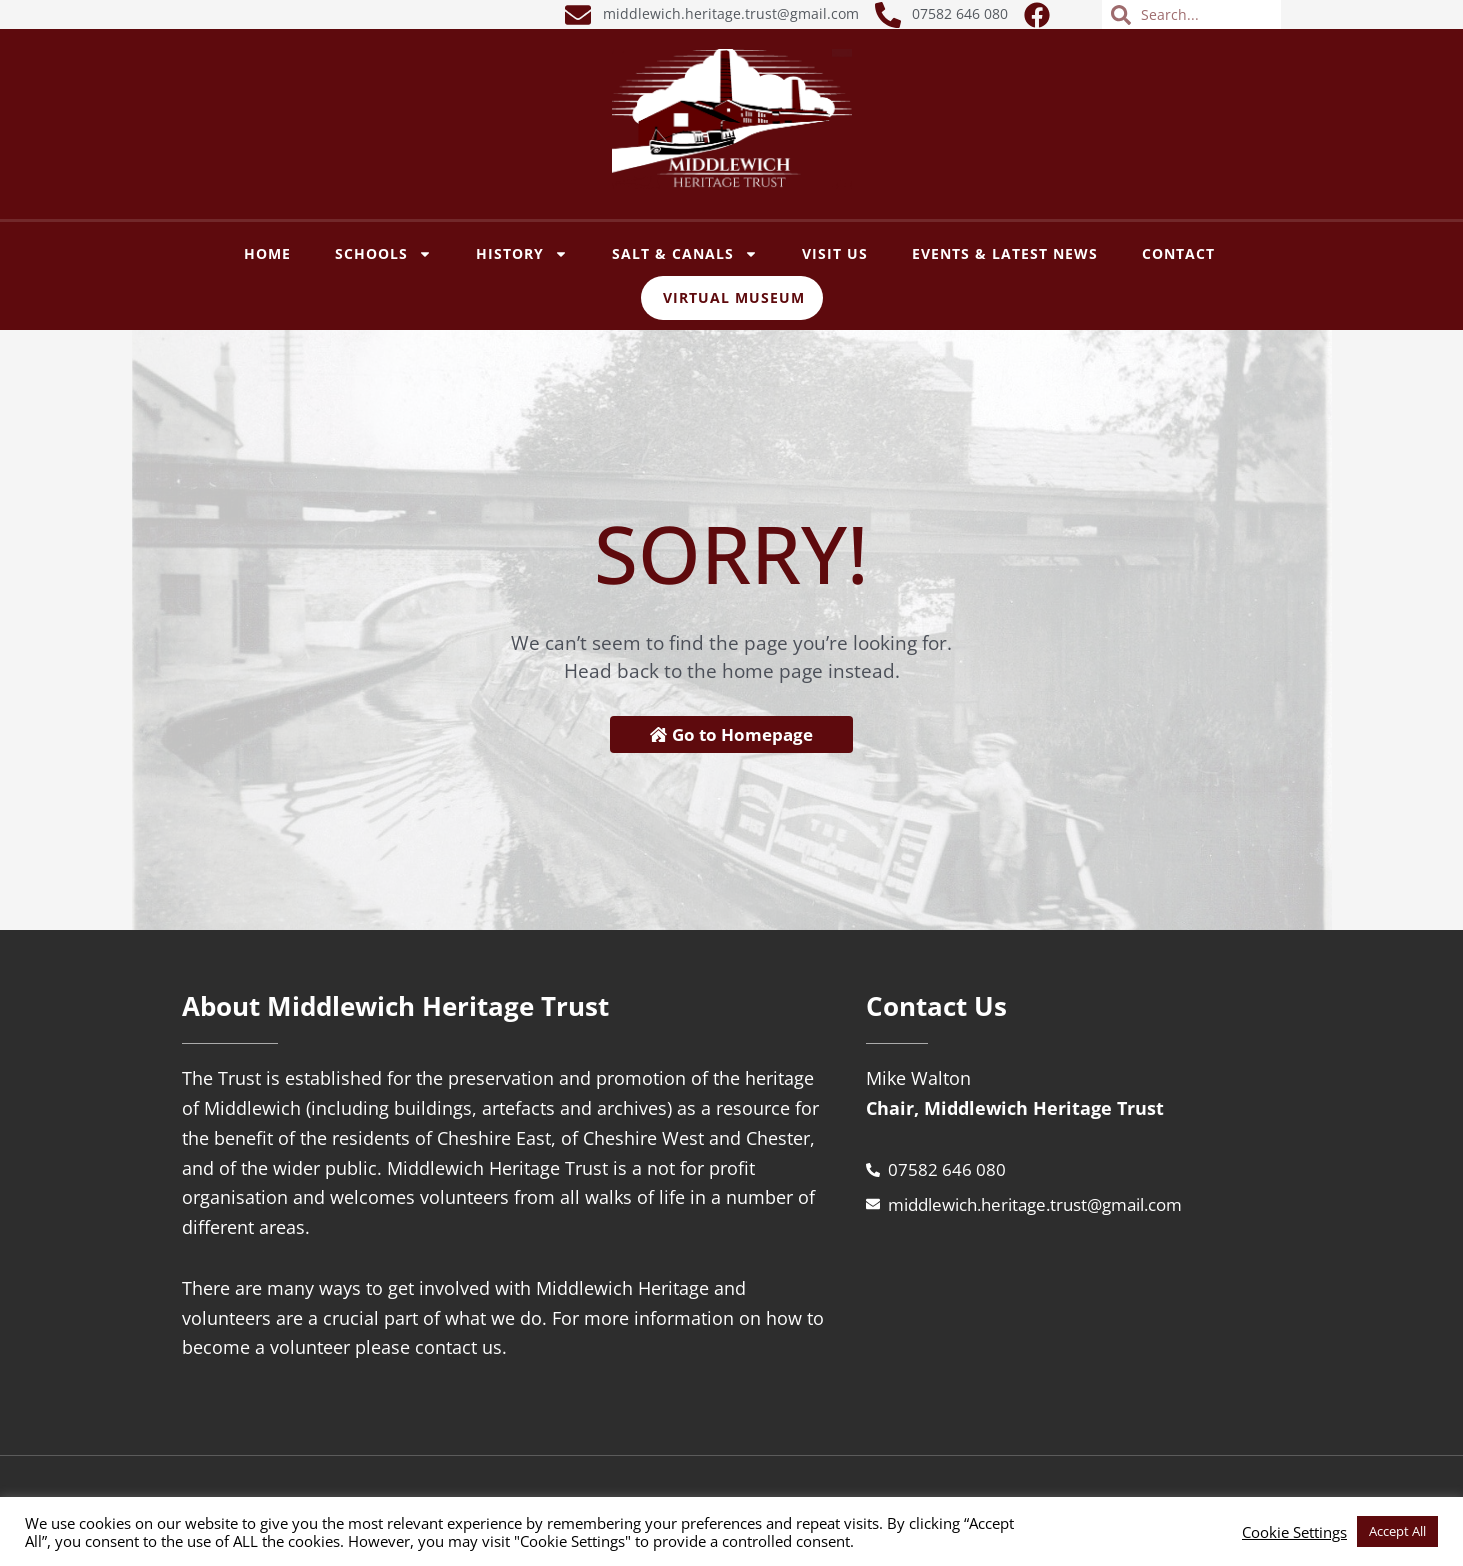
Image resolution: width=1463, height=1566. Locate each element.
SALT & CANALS (685, 254)
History (522, 254)
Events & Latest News (1005, 253)
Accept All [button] (1397, 1531)
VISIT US (835, 253)
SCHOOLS (383, 254)
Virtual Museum (734, 297)
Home (267, 253)
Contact (1178, 253)
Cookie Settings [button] (1294, 1532)
